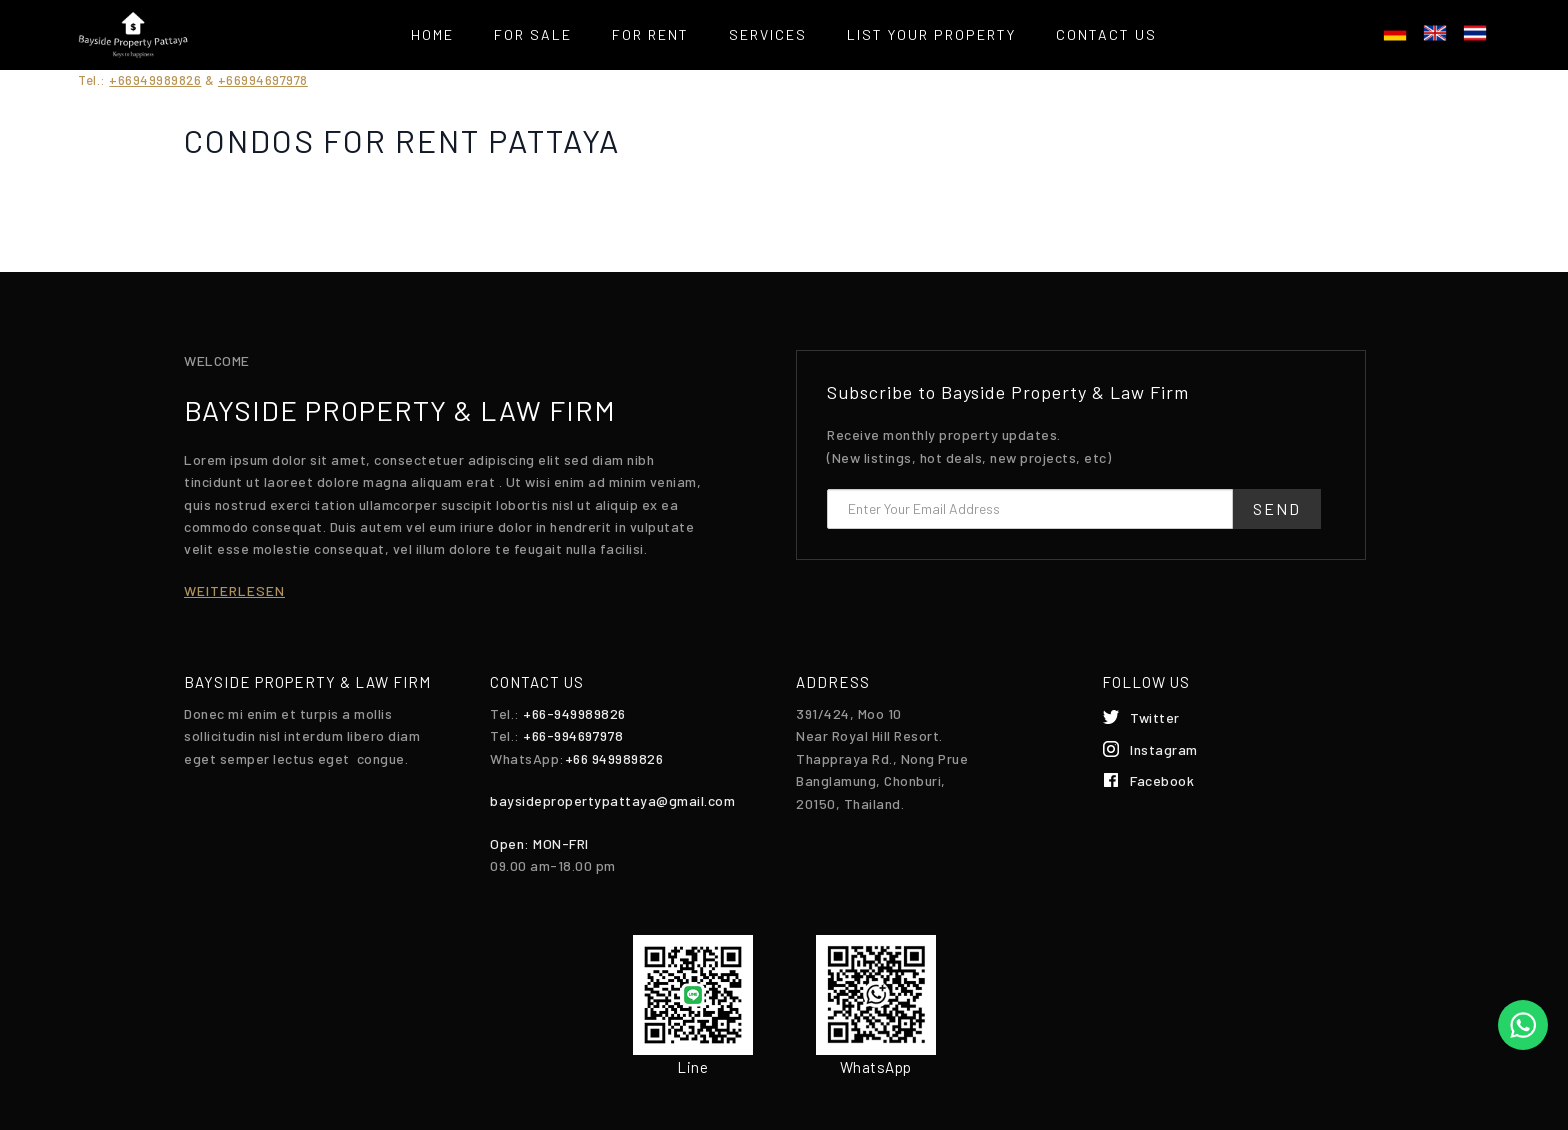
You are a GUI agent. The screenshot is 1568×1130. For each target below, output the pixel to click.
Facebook (1162, 780)
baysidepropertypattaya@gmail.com (612, 800)
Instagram (1164, 749)
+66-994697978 (573, 735)
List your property (931, 34)
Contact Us (1106, 34)
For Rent (650, 34)
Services (768, 34)
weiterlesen (234, 590)
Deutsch (1395, 33)
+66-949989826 (574, 713)
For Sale (533, 34)
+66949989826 (155, 80)
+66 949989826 (614, 758)
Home (432, 34)
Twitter (1155, 717)
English (1435, 33)
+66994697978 (263, 80)
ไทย (1475, 33)
